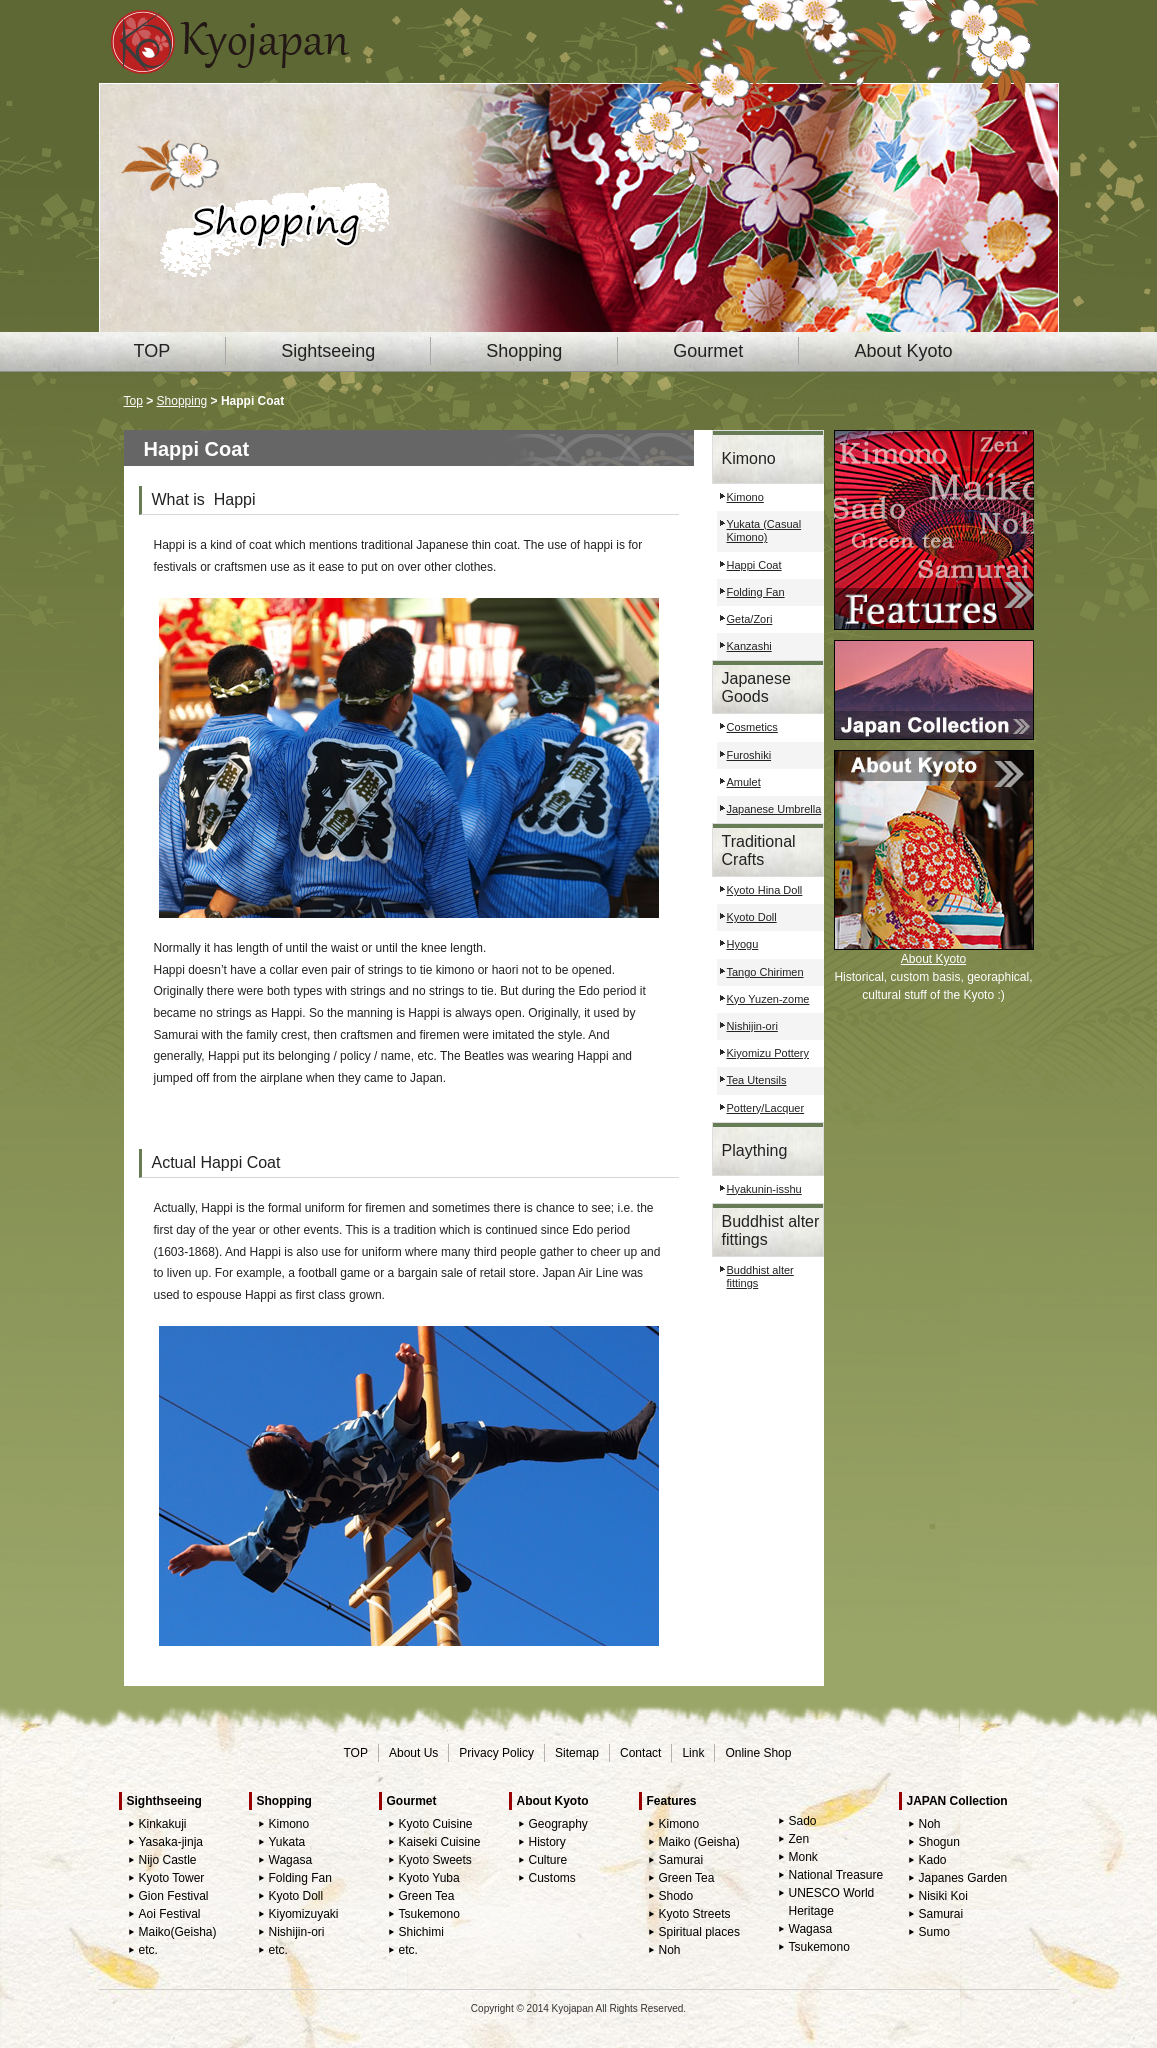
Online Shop (758, 1753)
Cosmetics (752, 727)
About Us (413, 1753)
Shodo (676, 1896)
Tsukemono (429, 1914)
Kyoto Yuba (429, 1878)
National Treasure (836, 1875)
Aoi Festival (170, 1914)
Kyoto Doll (752, 917)
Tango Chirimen (765, 972)
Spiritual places (699, 1932)
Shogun (939, 1842)
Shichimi (421, 1932)
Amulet (744, 782)
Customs (552, 1878)
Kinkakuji (163, 1824)
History (547, 1842)
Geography (558, 1824)
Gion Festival (174, 1896)
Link (693, 1753)
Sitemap (577, 1753)
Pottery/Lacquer (766, 1108)
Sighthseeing (164, 1801)
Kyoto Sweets (435, 1860)
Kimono (745, 497)
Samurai (681, 1860)
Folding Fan (756, 592)
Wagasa (291, 1860)
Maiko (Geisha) (699, 1842)
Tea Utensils (757, 1080)
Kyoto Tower (172, 1878)
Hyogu (743, 944)
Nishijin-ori (752, 1026)
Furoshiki (749, 755)
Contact (640, 1753)
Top (133, 401)
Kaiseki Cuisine (440, 1842)
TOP (152, 351)
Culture (548, 1860)
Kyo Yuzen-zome (768, 999)
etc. (148, 1950)
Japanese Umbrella (774, 809)
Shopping (524, 351)
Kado (933, 1860)
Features (672, 1801)
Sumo (934, 1932)
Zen (799, 1839)
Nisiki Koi (943, 1896)
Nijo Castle (168, 1860)
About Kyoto (903, 351)
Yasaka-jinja (171, 1842)
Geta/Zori (750, 619)
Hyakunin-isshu (764, 1189)
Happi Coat (754, 565)
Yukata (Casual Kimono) (764, 530)
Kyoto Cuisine (436, 1824)
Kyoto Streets (695, 1914)
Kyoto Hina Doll (765, 890)
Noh (670, 1950)
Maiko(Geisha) (178, 1932)
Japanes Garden (963, 1878)
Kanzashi (749, 646)
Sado (803, 1821)
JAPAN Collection (957, 1801)
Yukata (287, 1842)
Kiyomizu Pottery (768, 1053)
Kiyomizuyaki (304, 1914)
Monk (803, 1857)
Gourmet (708, 351)
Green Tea (427, 1896)
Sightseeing (328, 351)
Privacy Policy (496, 1753)
